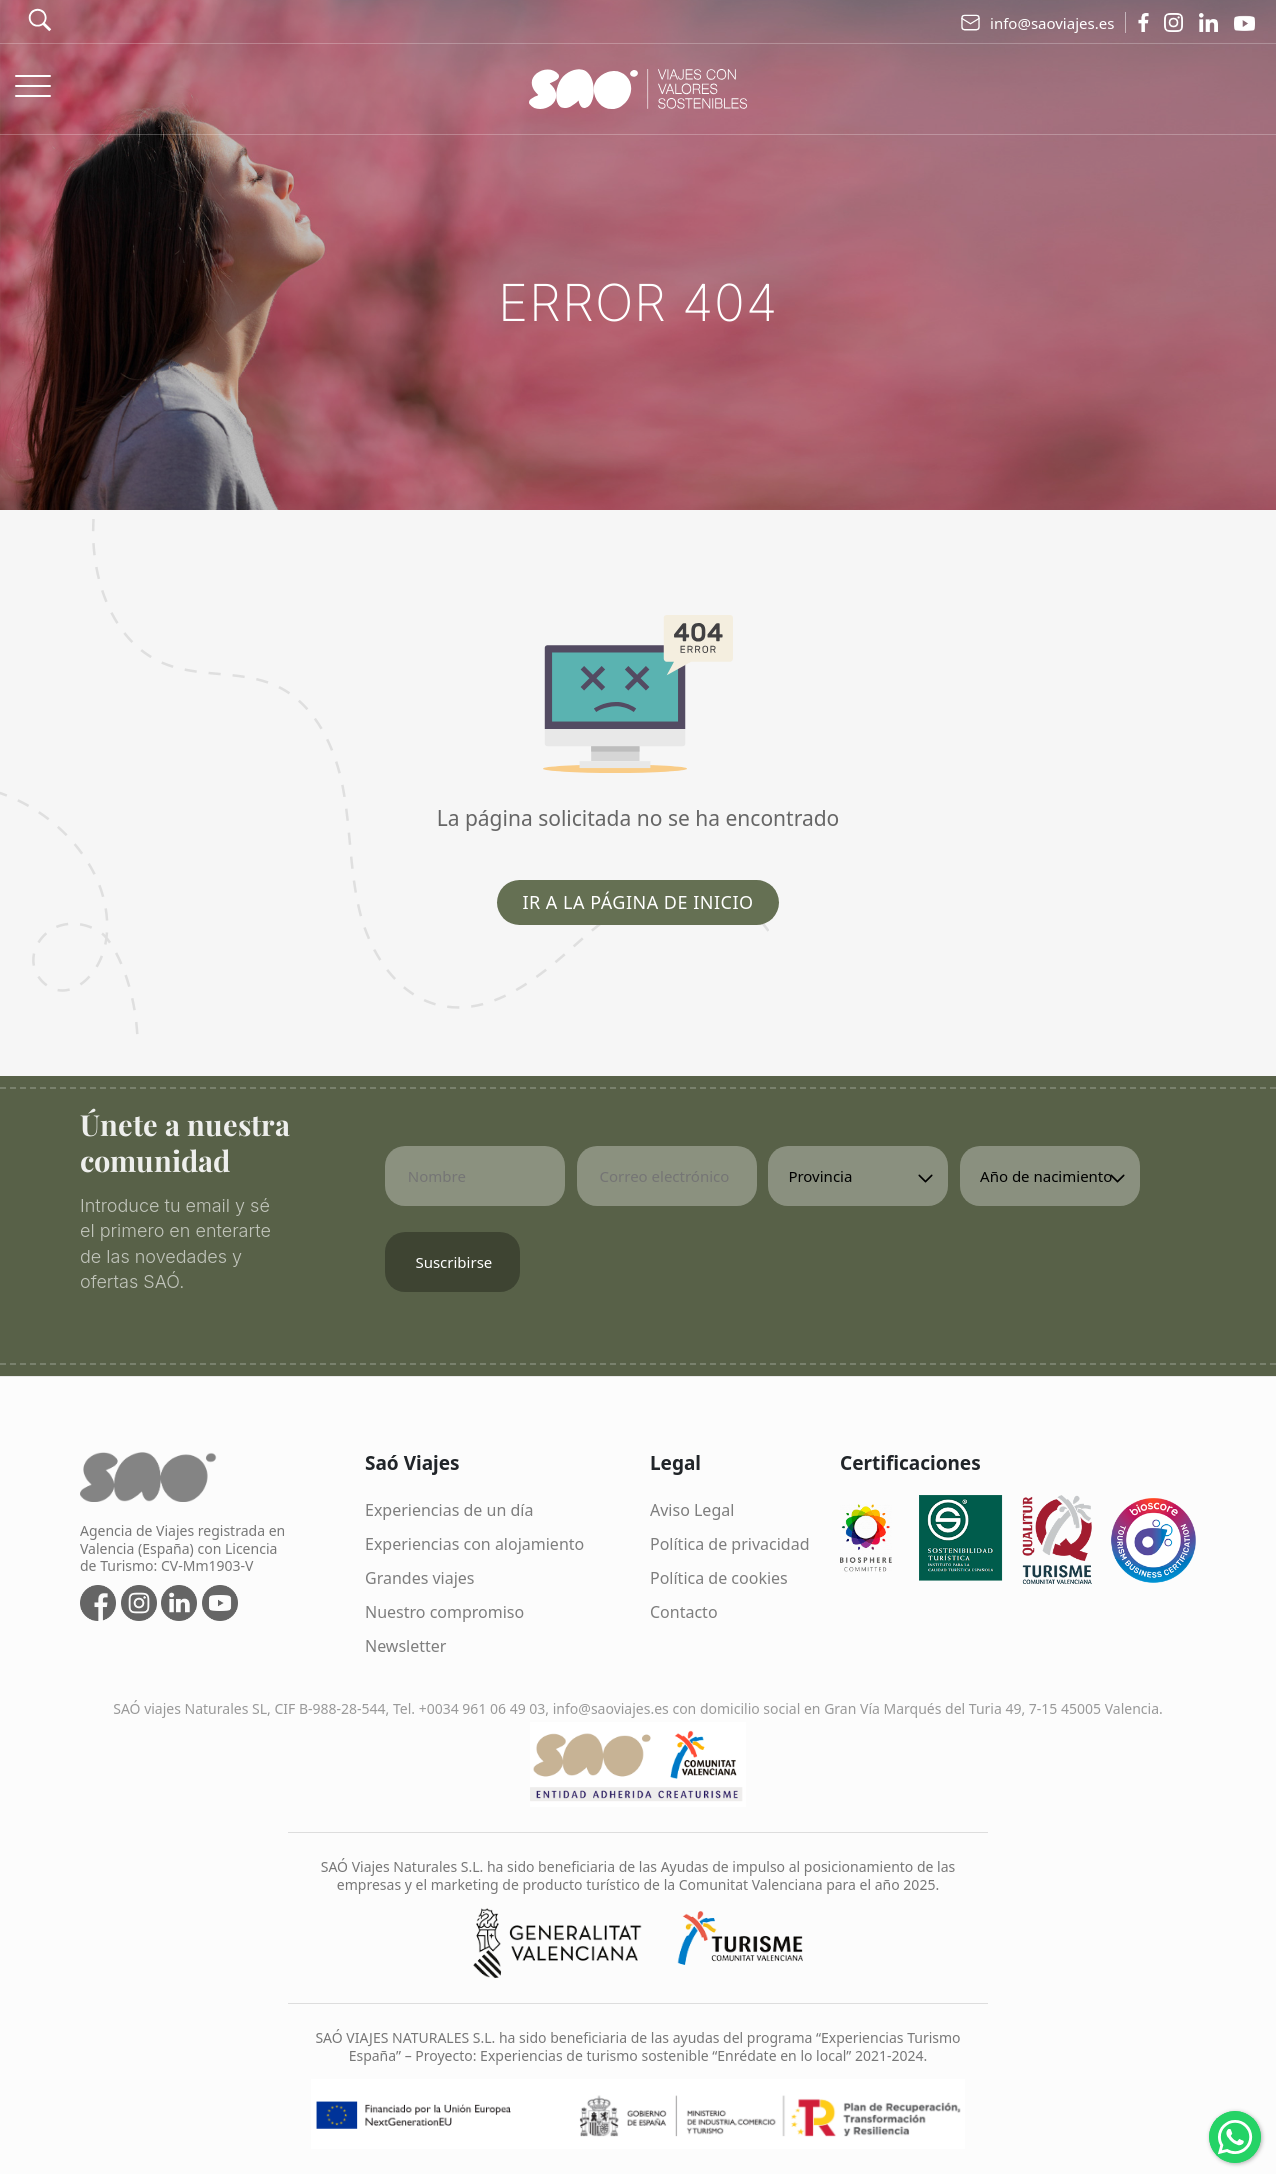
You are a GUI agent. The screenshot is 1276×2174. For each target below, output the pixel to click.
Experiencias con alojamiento (474, 1544)
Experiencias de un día (449, 1510)
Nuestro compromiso (444, 1612)
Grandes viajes (420, 1578)
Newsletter (405, 1646)
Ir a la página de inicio (637, 902)
